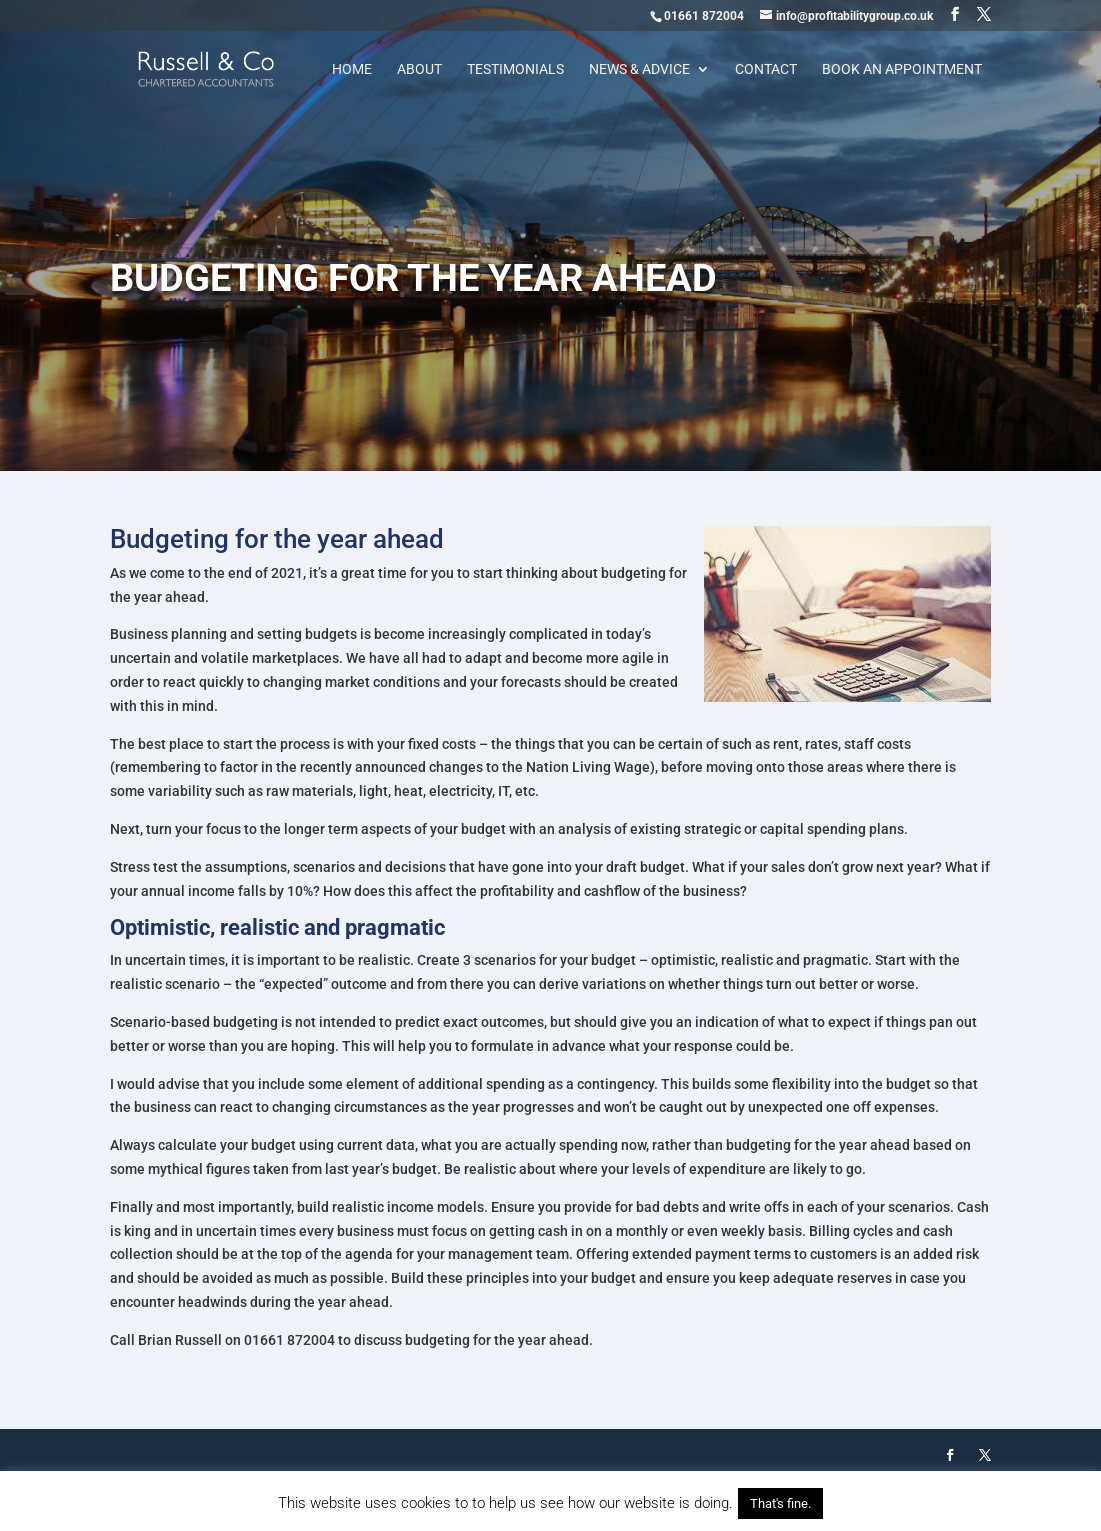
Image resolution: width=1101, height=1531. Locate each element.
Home (352, 69)
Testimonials (515, 69)
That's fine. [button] (780, 1503)
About (419, 69)
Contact (766, 69)
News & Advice (639, 69)
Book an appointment (902, 69)
